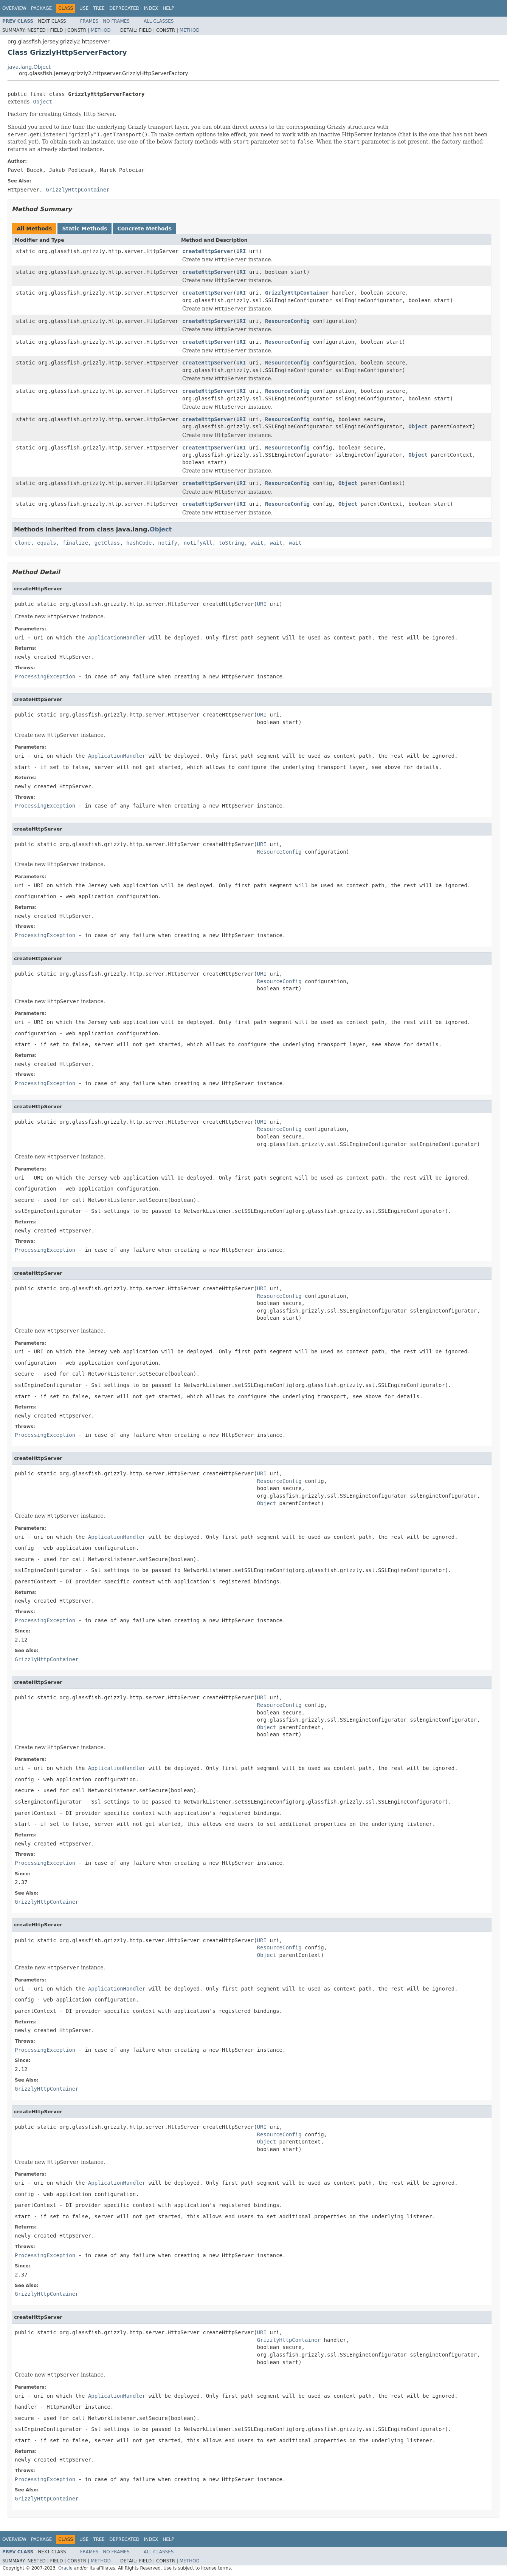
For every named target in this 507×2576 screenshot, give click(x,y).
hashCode (139, 543)
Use (83, 8)
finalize (75, 543)
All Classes (159, 21)
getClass (107, 543)
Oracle (65, 2568)
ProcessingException (45, 676)
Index (151, 8)
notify (167, 543)
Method (101, 30)
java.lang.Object (29, 67)
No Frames (116, 21)
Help (168, 8)
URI (241, 251)
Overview (14, 8)
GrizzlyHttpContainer (297, 293)
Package (41, 8)
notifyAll (198, 543)
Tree (99, 8)
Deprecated (124, 8)
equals (46, 543)
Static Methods (84, 228)
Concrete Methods (144, 228)
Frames (89, 21)
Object (42, 102)
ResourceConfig (287, 321)
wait (257, 543)
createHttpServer (207, 251)
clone (23, 543)
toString (231, 543)
